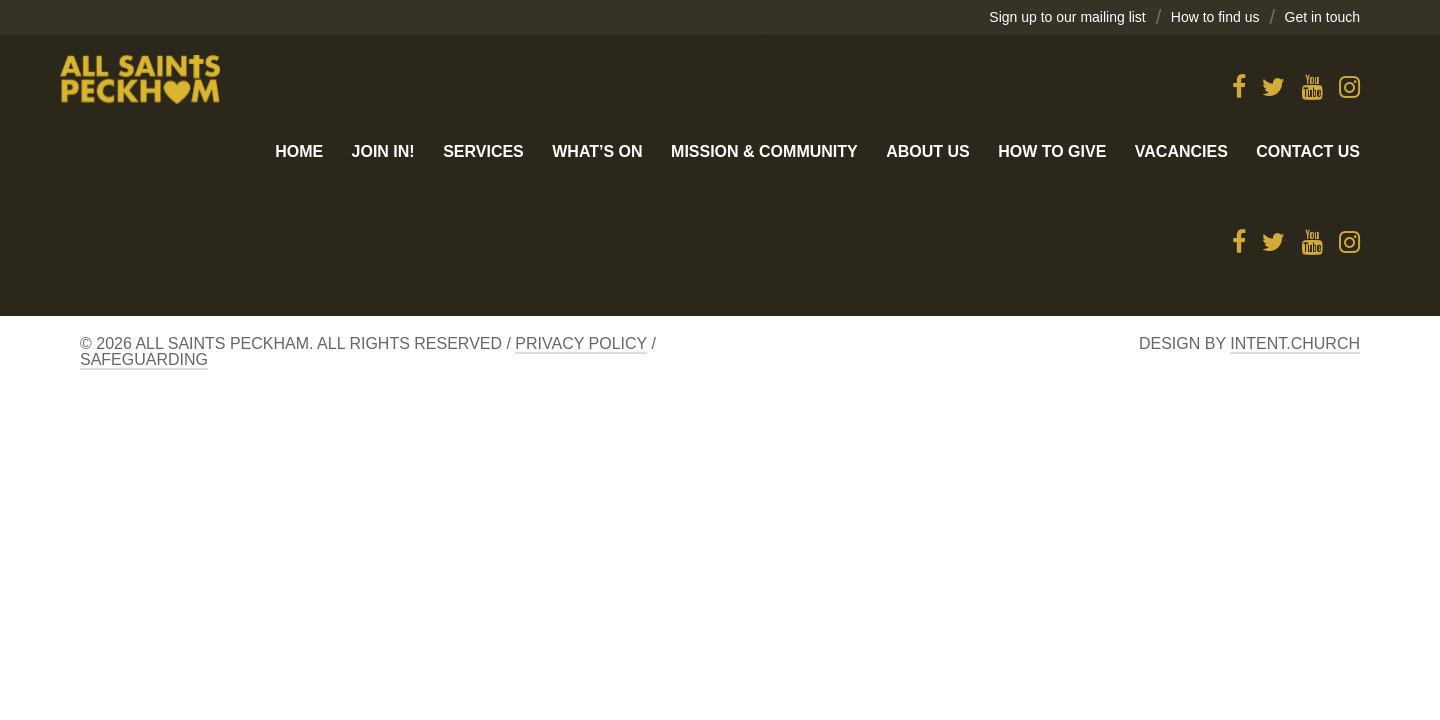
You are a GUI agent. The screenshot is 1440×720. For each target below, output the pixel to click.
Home (299, 151)
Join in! (383, 151)
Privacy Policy (581, 343)
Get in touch (1323, 17)
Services (483, 151)
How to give (1052, 151)
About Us (928, 151)
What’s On (597, 151)
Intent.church (1295, 343)
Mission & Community (764, 151)
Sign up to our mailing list (1067, 17)
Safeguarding (144, 359)
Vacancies (1181, 151)
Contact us (1308, 151)
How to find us (1215, 17)
